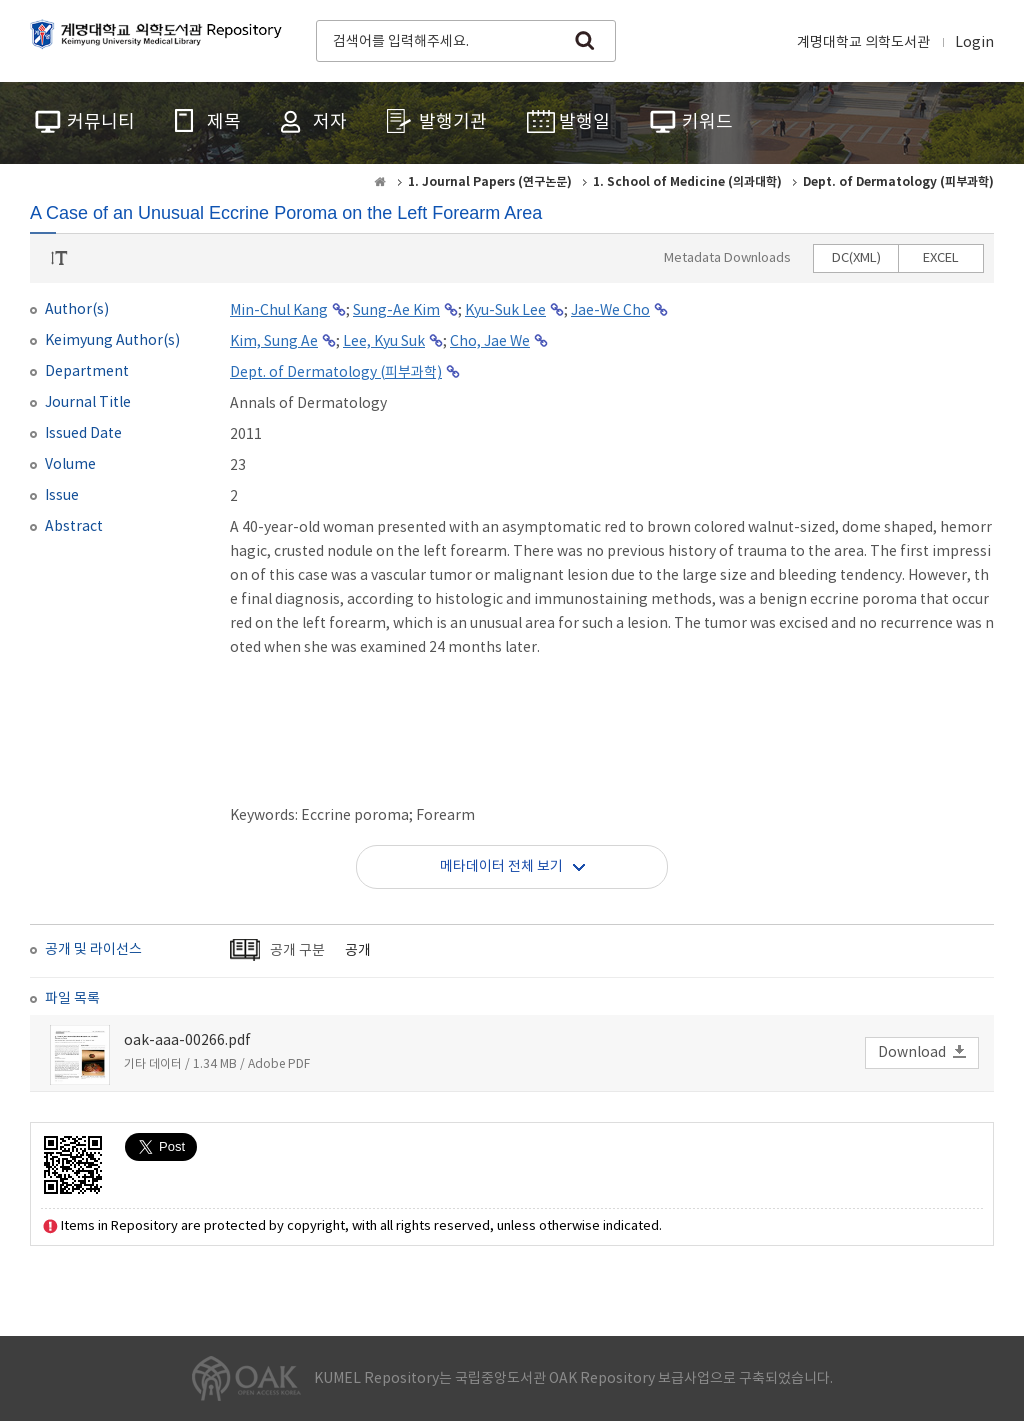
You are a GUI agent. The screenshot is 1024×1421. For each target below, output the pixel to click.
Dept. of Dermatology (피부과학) (336, 373)
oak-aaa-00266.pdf (187, 1041)
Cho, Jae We (490, 342)
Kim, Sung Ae (274, 342)
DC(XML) (856, 258)
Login (974, 43)
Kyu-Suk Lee (505, 311)
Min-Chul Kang (279, 311)
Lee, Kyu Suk (384, 342)
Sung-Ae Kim (396, 311)
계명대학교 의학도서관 (863, 43)
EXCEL (941, 258)
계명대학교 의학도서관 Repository (160, 39)
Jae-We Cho (610, 311)
